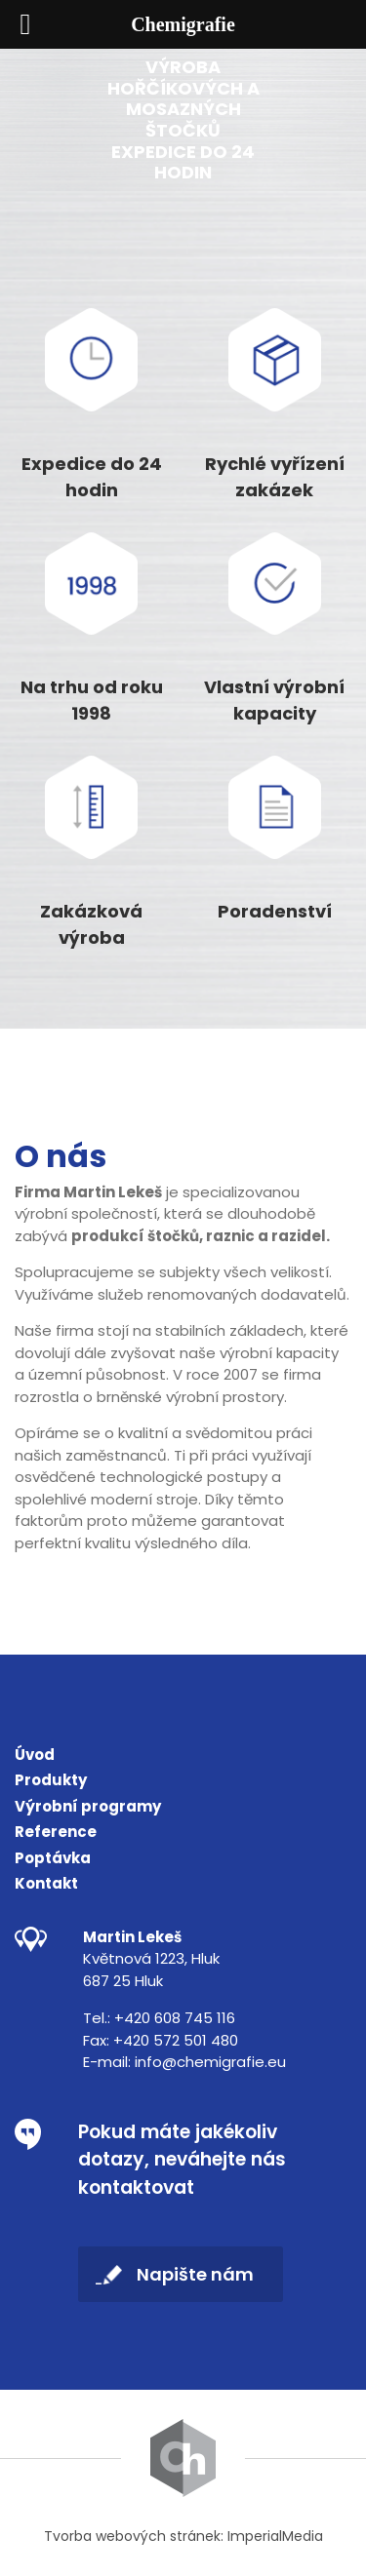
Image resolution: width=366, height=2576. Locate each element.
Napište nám (195, 2274)
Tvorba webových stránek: (134, 2536)
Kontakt (46, 1883)
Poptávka (53, 1858)
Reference (56, 1831)
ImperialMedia (275, 2536)
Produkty (51, 1780)
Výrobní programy (88, 1806)
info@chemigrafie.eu (210, 2061)
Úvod (35, 1754)
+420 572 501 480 (175, 2040)
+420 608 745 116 (174, 2018)
